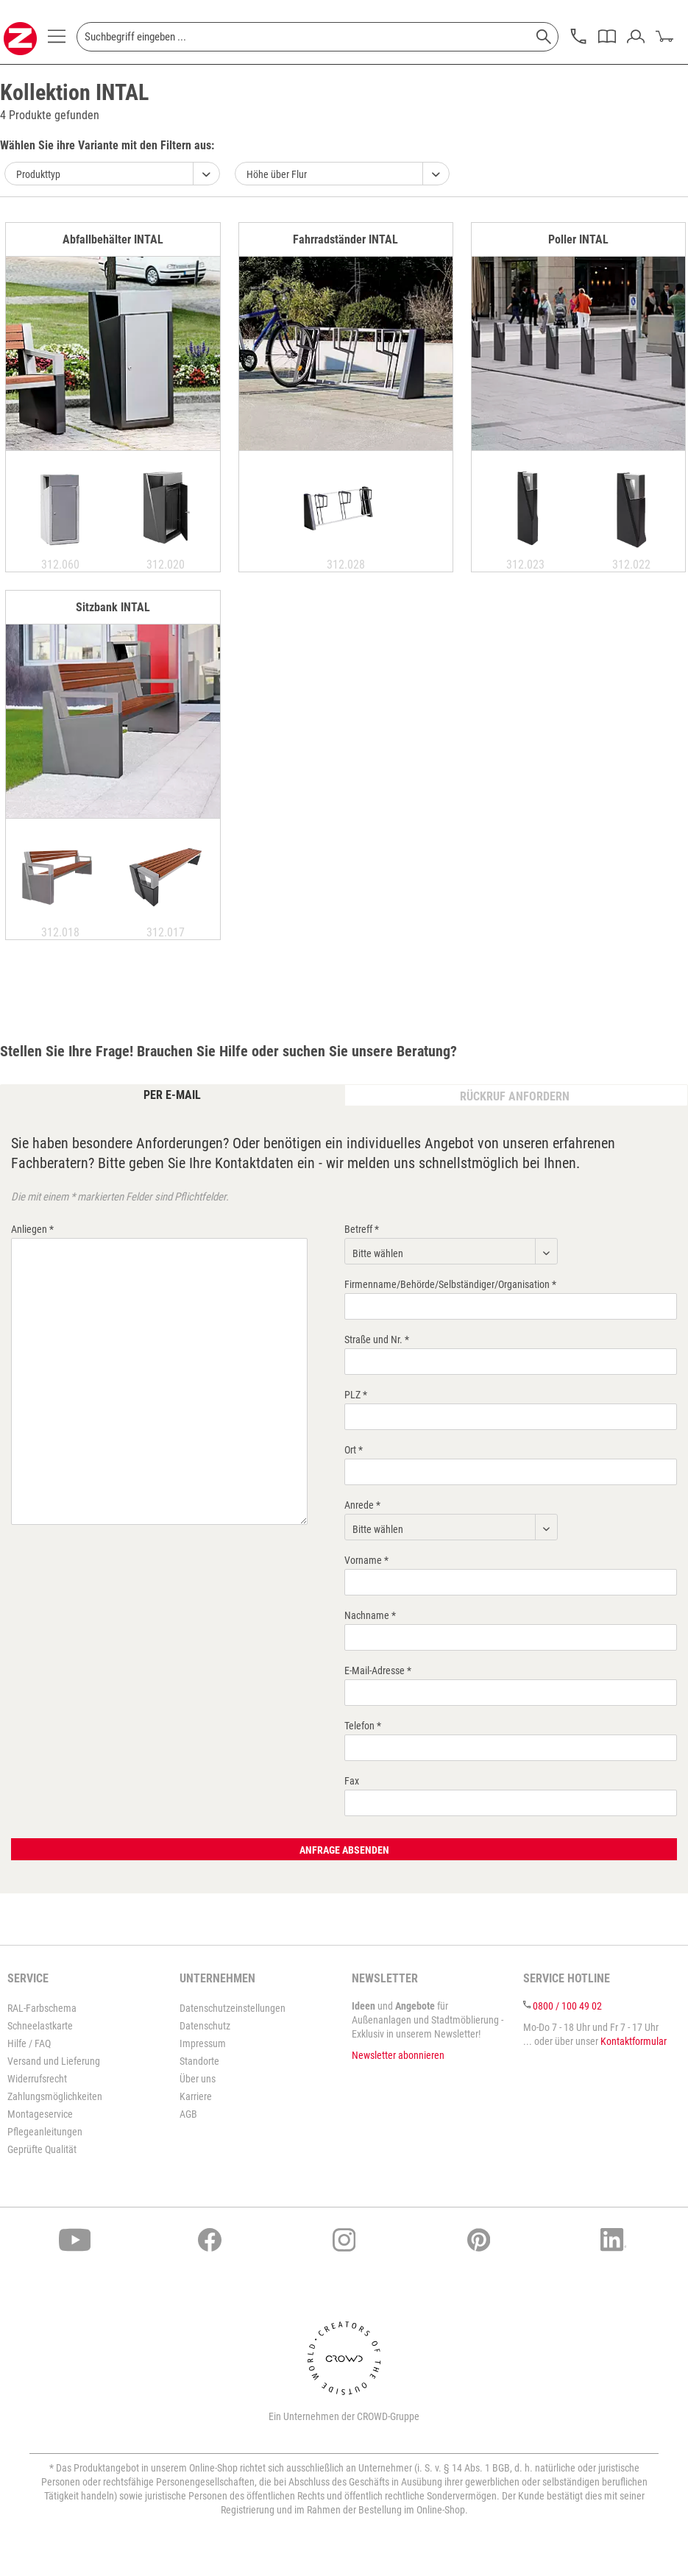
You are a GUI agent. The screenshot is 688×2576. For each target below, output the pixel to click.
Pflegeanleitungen (44, 2132)
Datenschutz (205, 2026)
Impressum (203, 2043)
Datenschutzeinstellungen (233, 2008)
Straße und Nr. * (376, 1339)
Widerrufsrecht (37, 2079)
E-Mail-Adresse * (377, 1670)
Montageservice (40, 2114)
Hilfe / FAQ (29, 2043)
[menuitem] (56, 40)
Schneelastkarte (40, 2026)
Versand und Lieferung (53, 2061)
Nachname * (370, 1615)
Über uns (198, 2079)
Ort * (353, 1450)
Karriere (196, 2096)
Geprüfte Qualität (42, 2149)
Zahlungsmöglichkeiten (54, 2096)
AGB (188, 2114)
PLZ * (355, 1395)
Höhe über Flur (277, 174)
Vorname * (366, 1560)
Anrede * (362, 1505)
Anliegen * (32, 1229)
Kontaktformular (633, 2041)
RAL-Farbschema (42, 2008)
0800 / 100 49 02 (567, 2006)
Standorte (199, 2061)
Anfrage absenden (344, 1850)
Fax (351, 1781)
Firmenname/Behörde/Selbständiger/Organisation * (450, 1284)
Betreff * (361, 1229)
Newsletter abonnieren (398, 2055)
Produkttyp (38, 174)
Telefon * (362, 1726)
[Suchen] (543, 36)
